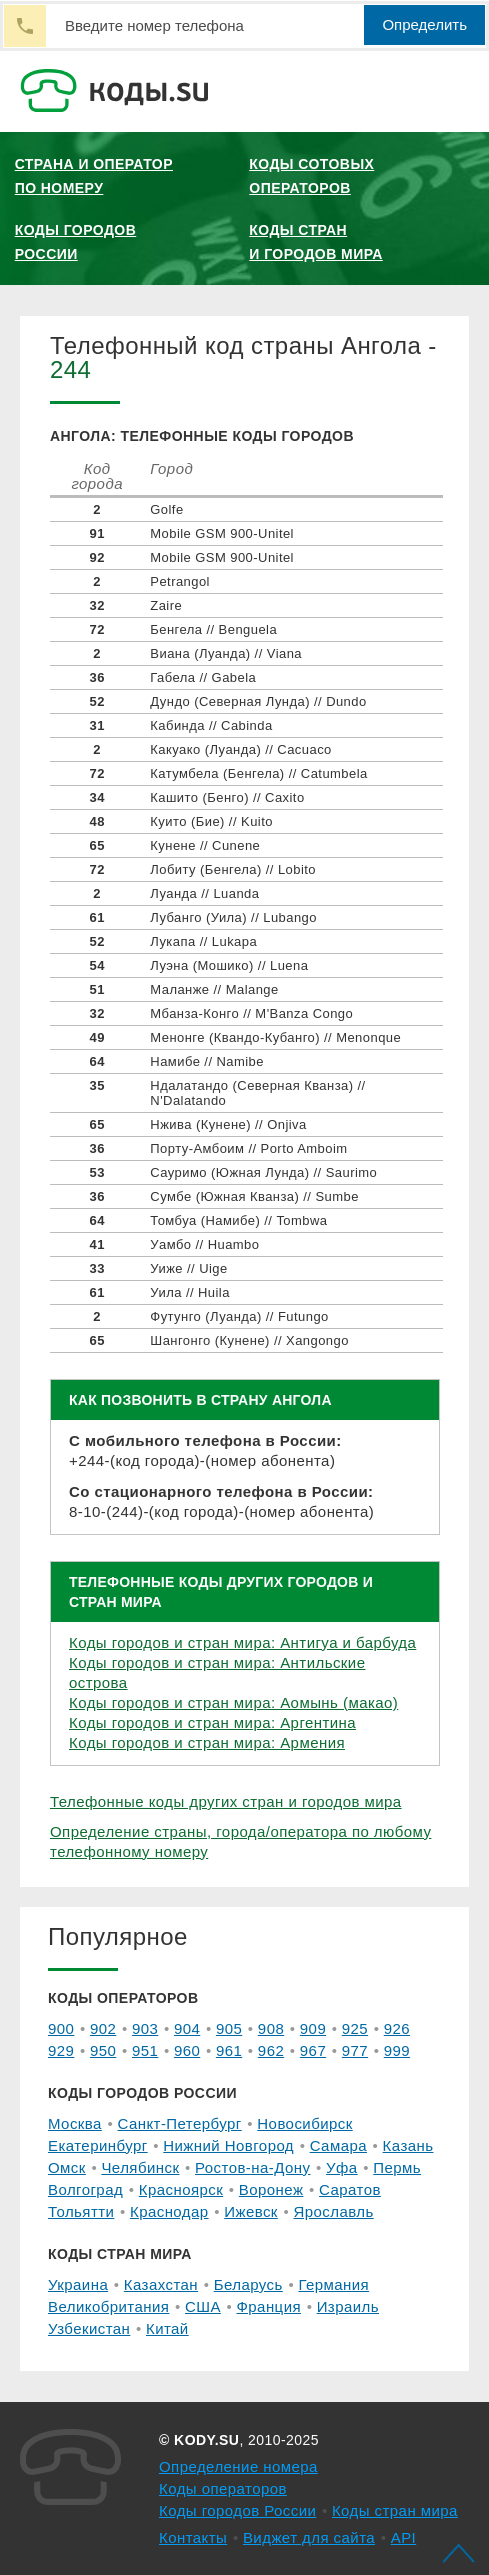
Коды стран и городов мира (315, 242)
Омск (67, 2167)
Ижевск (251, 2211)
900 (61, 2028)
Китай (167, 2328)
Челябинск (140, 2167)
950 (103, 2050)
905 (229, 2028)
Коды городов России (76, 242)
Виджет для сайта (309, 2537)
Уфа (342, 2167)
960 (187, 2050)
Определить (424, 24)
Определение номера (238, 2466)
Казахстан (161, 2284)
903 (145, 2028)
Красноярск (181, 2189)
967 (313, 2050)
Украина (78, 2284)
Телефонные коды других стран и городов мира (226, 1801)
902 (103, 2028)
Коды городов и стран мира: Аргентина (212, 1722)
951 (145, 2050)
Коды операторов (223, 2488)
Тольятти (81, 2211)
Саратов (350, 2189)
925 (355, 2028)
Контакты (193, 2537)
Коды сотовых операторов (311, 176)
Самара (338, 2145)
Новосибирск (304, 2123)
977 (355, 2050)
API (404, 2537)
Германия (333, 2284)
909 (313, 2028)
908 (271, 2028)
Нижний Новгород (228, 2145)
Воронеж (271, 2189)
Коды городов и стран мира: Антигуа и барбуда (242, 1642)
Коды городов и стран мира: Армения (207, 1742)
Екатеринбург (98, 2145)
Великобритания (108, 2306)
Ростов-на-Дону (252, 2167)
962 (271, 2050)
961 (229, 2050)
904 (187, 2028)
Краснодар (169, 2211)
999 (397, 2050)
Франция (268, 2306)
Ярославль (333, 2211)
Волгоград (85, 2189)
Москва (75, 2123)
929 (61, 2050)
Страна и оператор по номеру (94, 176)
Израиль (348, 2306)
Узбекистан (89, 2328)
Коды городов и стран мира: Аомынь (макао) (233, 1702)
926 (397, 2028)
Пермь (397, 2167)
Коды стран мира (395, 2510)
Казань (408, 2145)
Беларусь (248, 2284)
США (203, 2306)
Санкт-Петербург (179, 2123)
